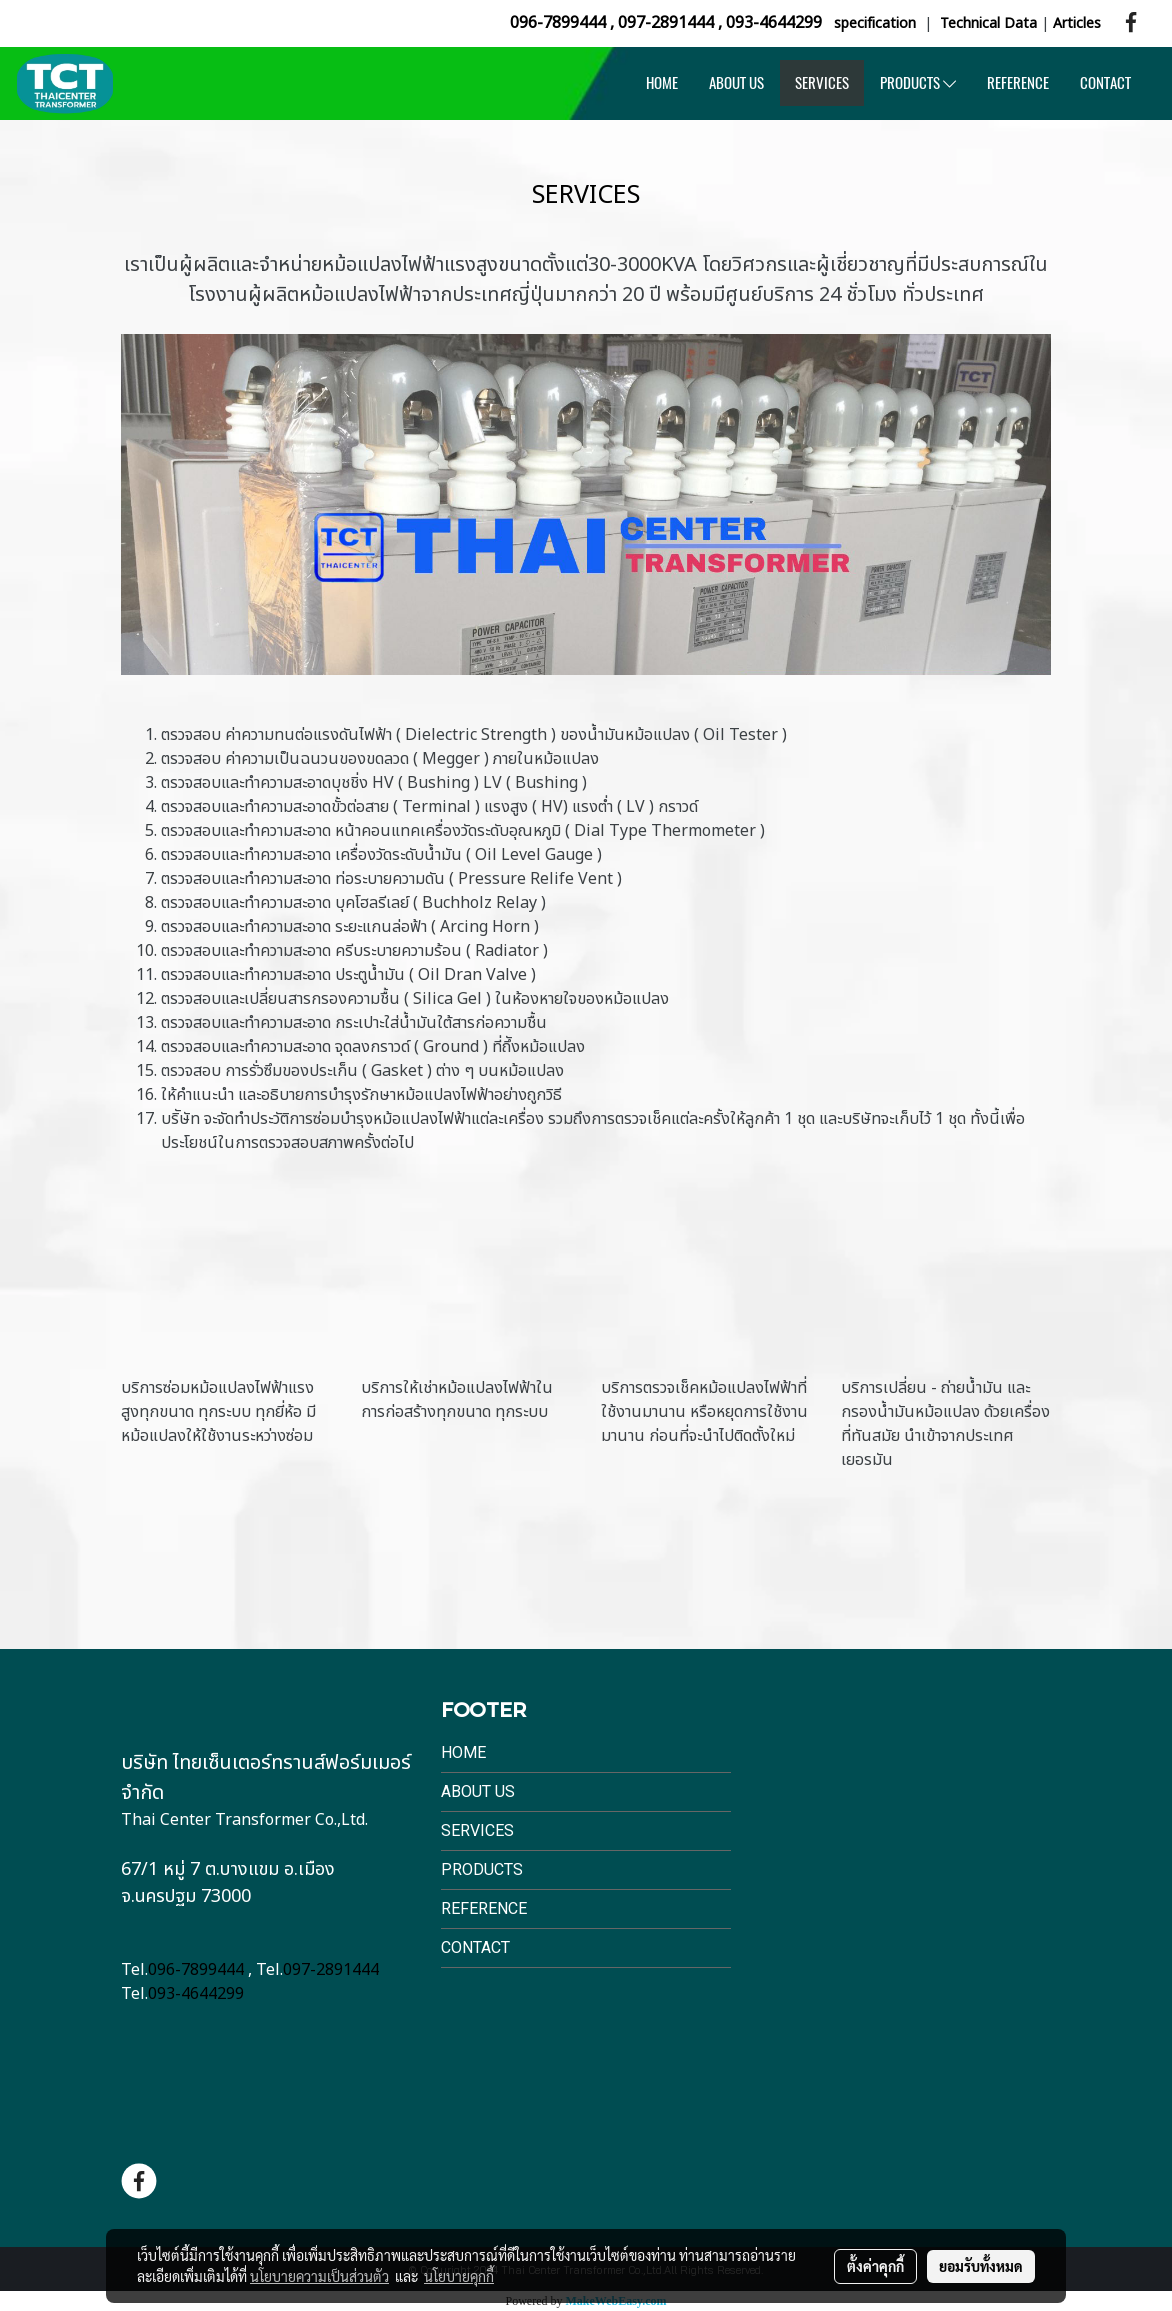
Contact (475, 1947)
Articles (1077, 23)
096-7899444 (558, 23)
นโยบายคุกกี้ (459, 2276)
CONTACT (1105, 83)
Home (463, 1752)
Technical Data (988, 23)
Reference (484, 1908)
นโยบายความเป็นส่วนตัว (319, 2276)
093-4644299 (774, 23)
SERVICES (822, 83)
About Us (478, 1791)
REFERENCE (1018, 83)
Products (482, 1869)
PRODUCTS (918, 83)
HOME (662, 83)
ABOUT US (736, 83)
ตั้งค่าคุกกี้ (875, 2266)
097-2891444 (666, 23)
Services (477, 1830)
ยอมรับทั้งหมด (981, 2266)
